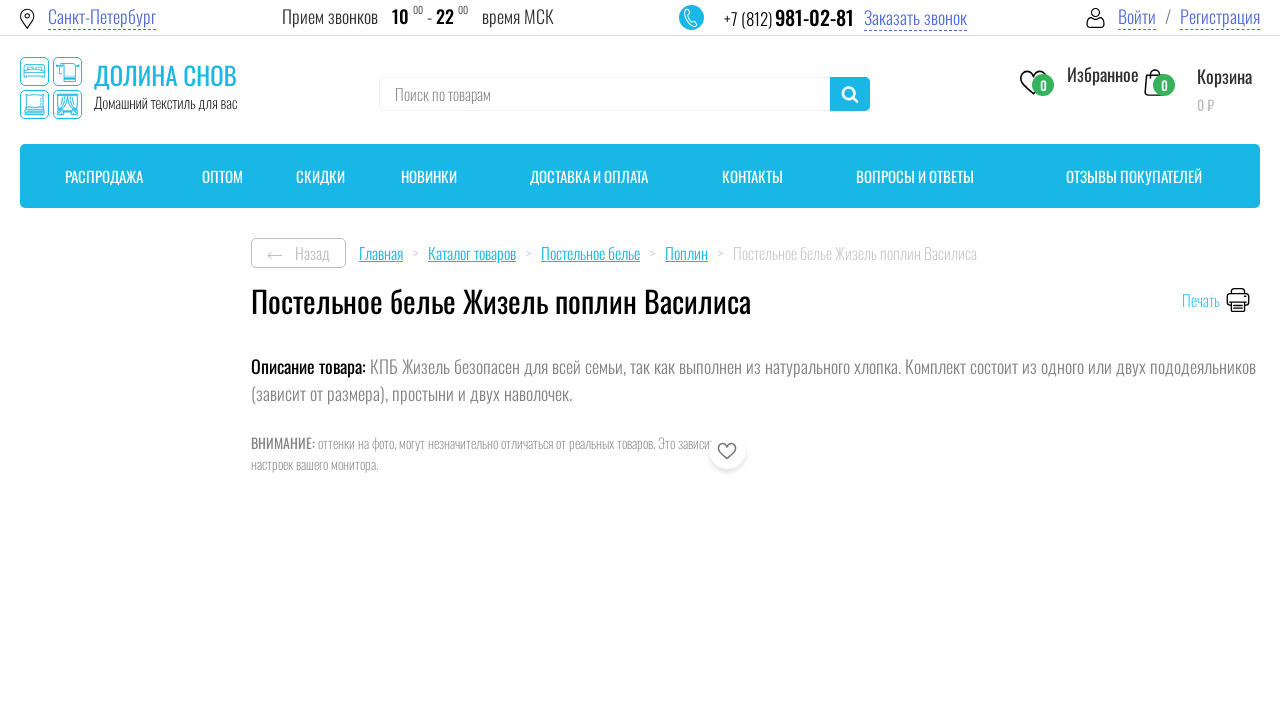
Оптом (222, 176)
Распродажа (104, 176)
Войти (1137, 16)
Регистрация (1220, 16)
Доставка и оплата (589, 176)
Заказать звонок (915, 17)
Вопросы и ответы (915, 176)
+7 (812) (789, 18)
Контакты (752, 176)
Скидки (320, 176)
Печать (1201, 300)
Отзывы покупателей (1134, 176)
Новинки (429, 176)
